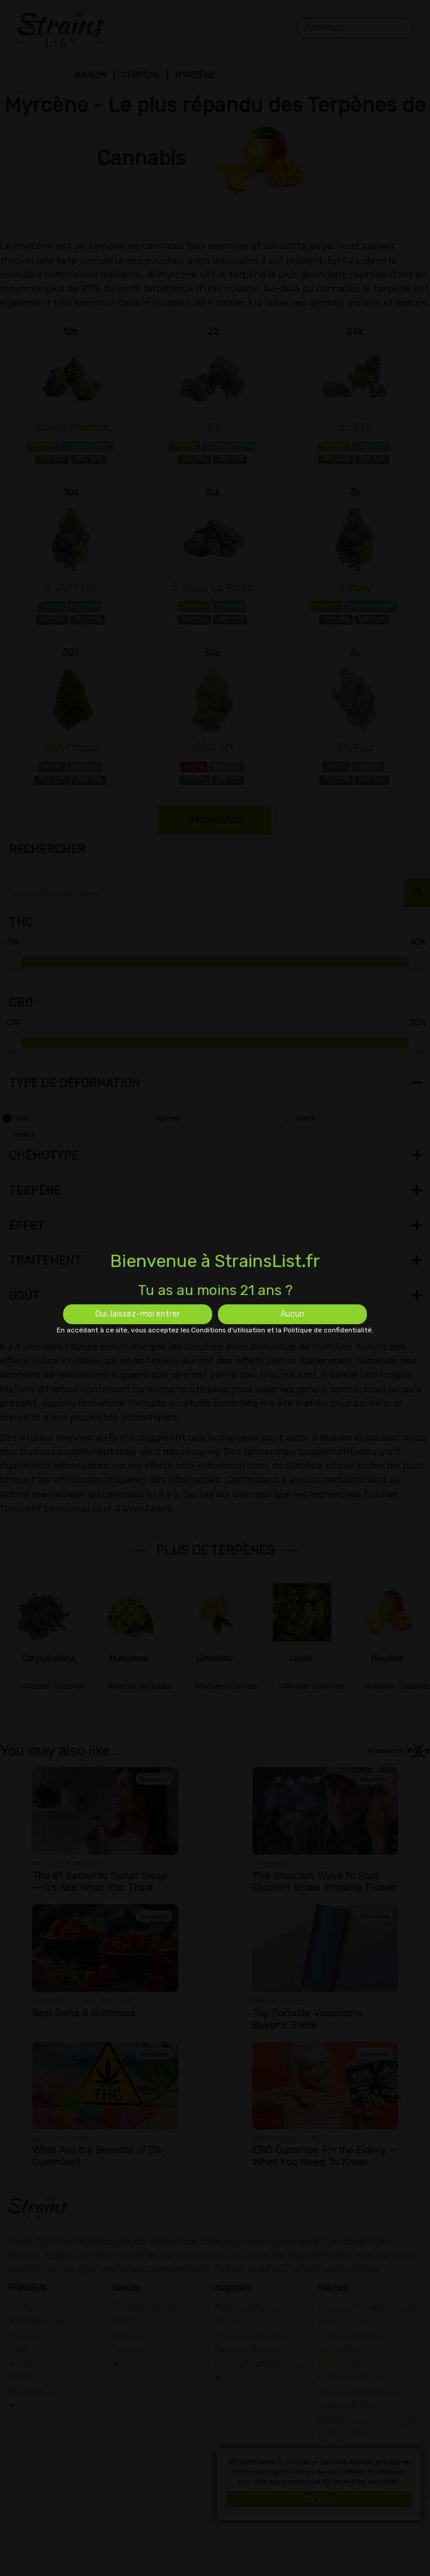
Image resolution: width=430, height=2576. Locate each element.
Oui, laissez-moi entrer (137, 1314)
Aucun (292, 1314)
